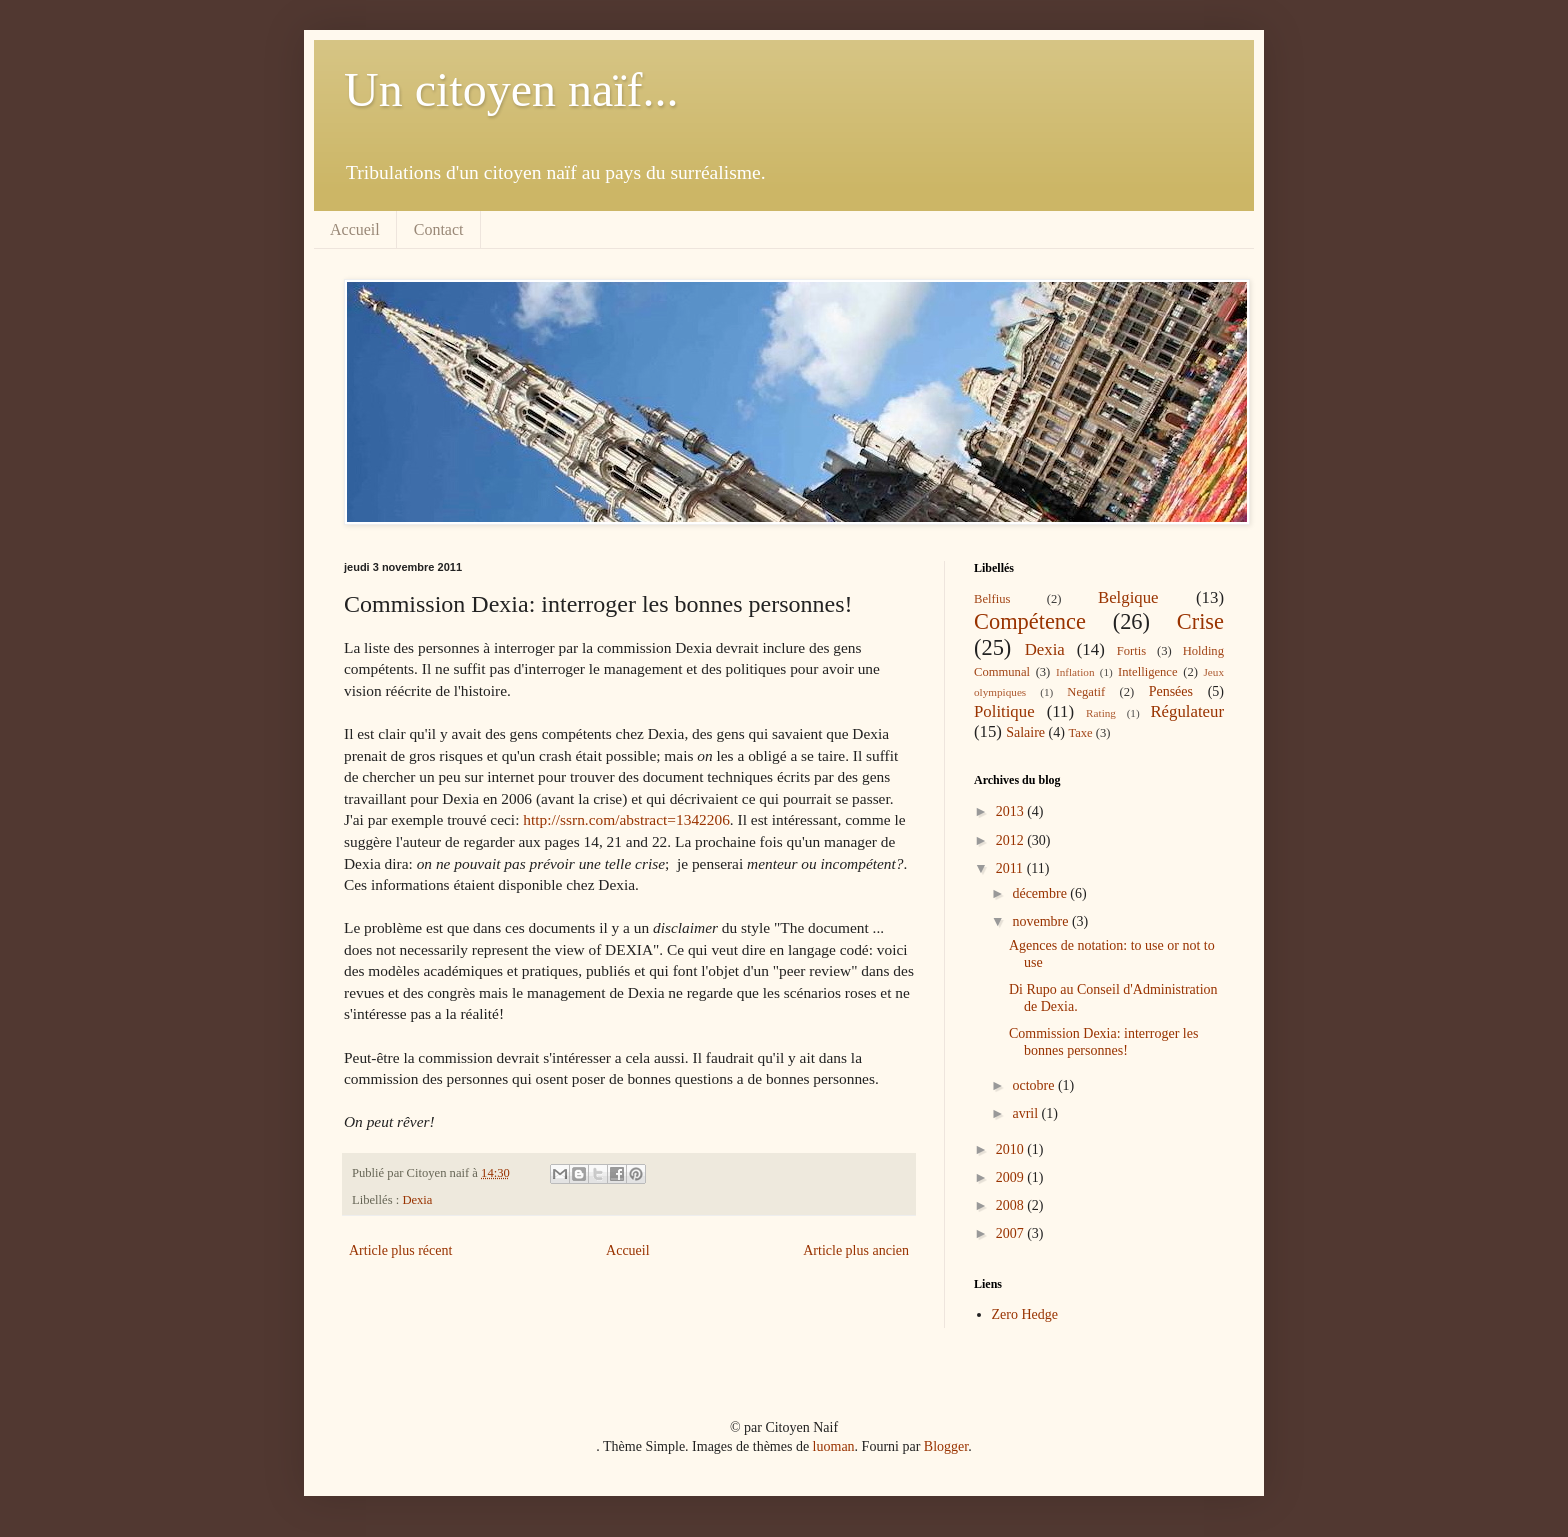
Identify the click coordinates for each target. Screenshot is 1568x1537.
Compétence (1030, 621)
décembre (1041, 893)
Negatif (1086, 692)
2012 (1012, 840)
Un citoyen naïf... (511, 89)
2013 (1012, 811)
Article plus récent (400, 1250)
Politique (1004, 711)
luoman (834, 1446)
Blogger (946, 1446)
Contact (439, 229)
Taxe (1080, 733)
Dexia (417, 1200)
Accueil (355, 229)
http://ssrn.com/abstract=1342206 (626, 819)
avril (1026, 1113)
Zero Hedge (1025, 1314)
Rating (1101, 713)
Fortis (1131, 651)
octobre (1034, 1085)
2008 (1012, 1205)
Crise (1200, 621)
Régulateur (1187, 711)
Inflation (1075, 672)
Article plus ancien (856, 1250)
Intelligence (1147, 672)
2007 (1012, 1233)
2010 (1012, 1149)
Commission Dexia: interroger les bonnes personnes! (1103, 1042)
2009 (1012, 1177)
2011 (1011, 868)
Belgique (1128, 597)
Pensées (1171, 691)
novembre (1041, 921)
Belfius (992, 599)
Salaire (1025, 732)
